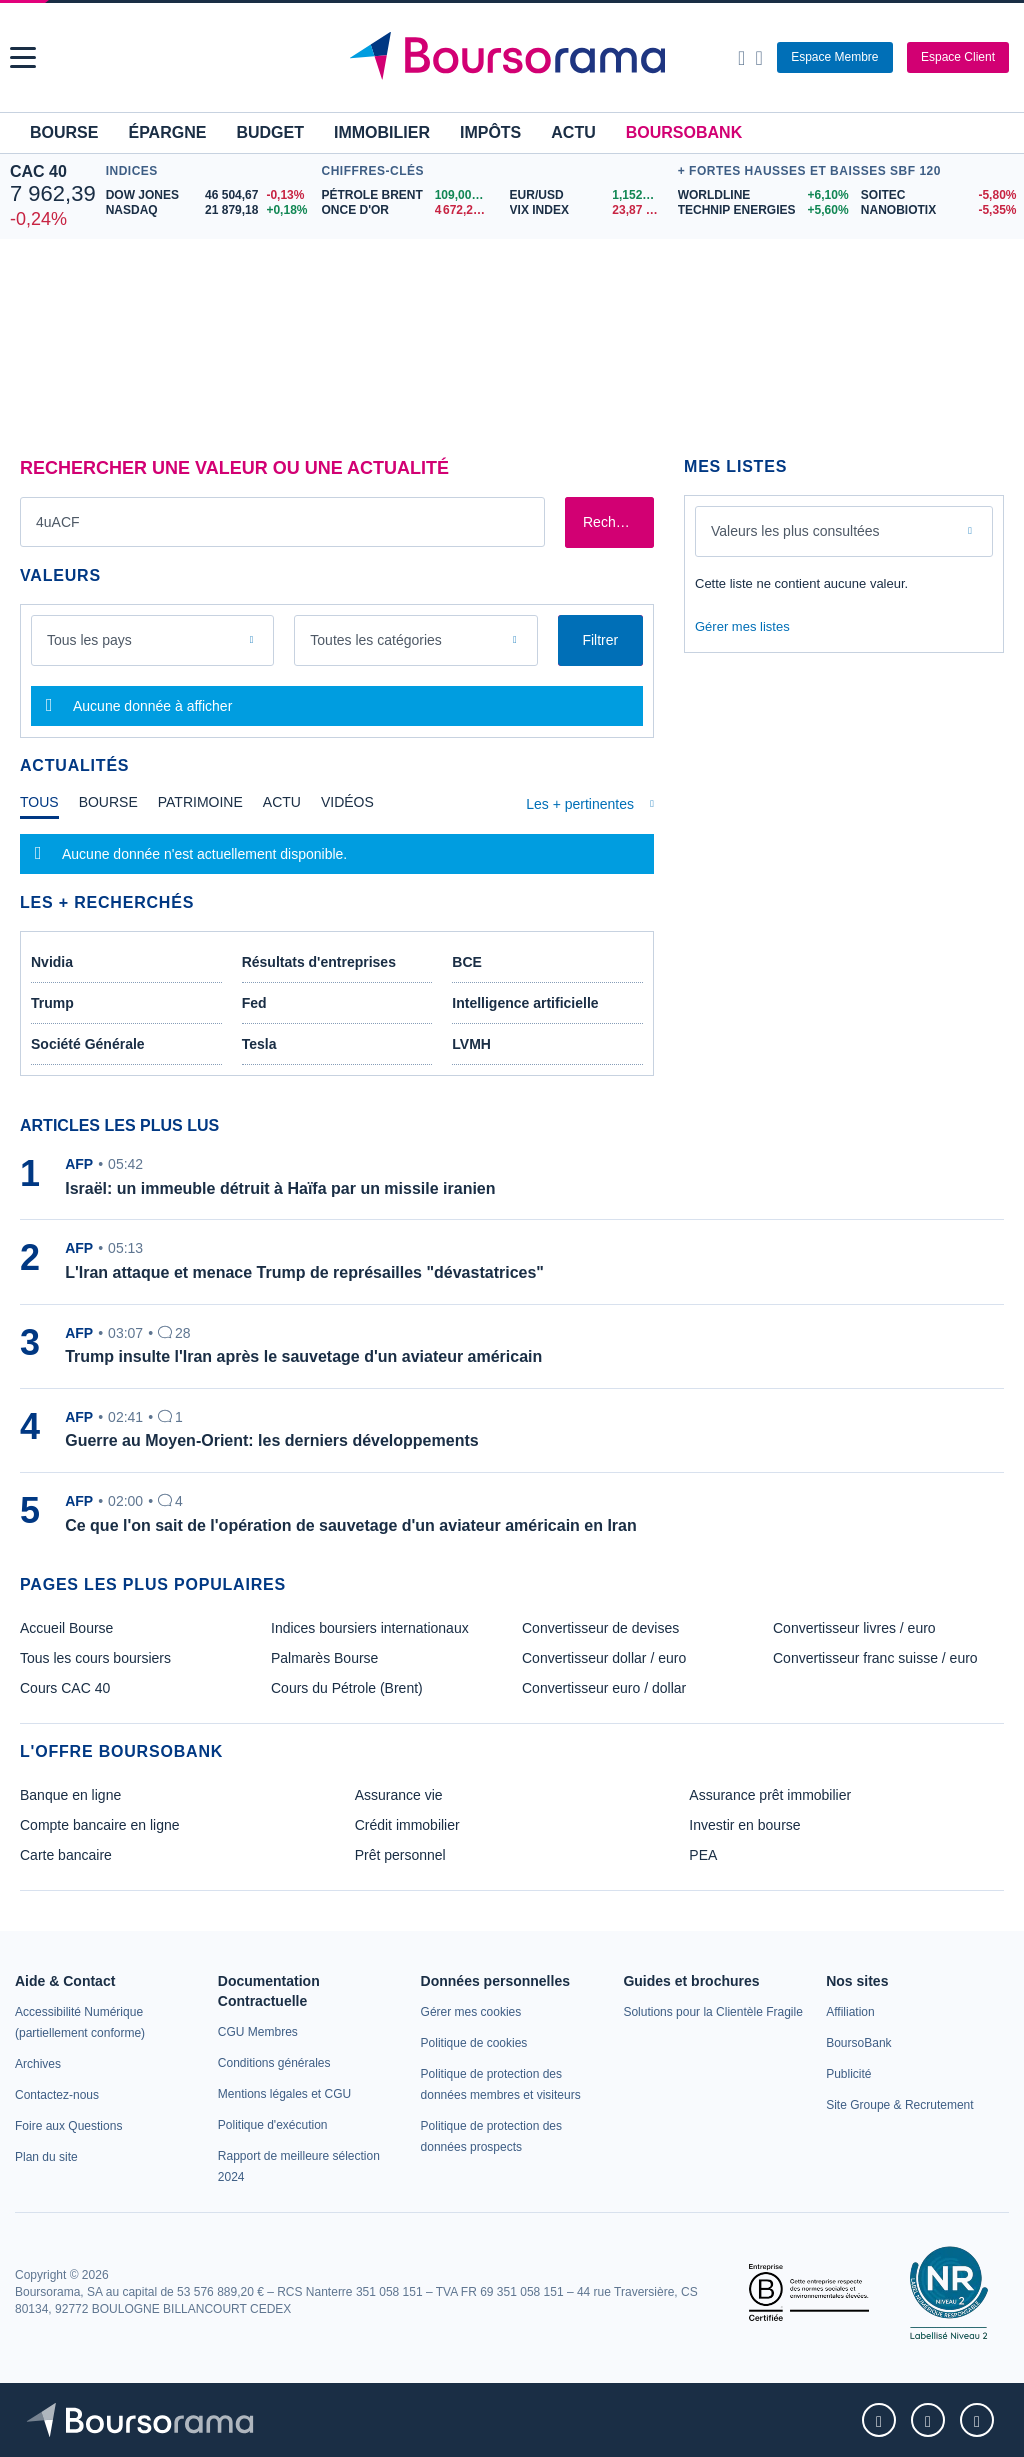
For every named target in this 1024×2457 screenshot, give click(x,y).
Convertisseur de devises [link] (600, 1628)
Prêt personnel (400, 1855)
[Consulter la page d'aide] (758, 58)
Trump (52, 1003)
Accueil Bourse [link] (66, 1628)
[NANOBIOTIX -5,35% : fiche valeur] (937, 210)
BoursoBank (684, 132)
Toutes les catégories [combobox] (376, 640)
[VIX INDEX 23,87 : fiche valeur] (589, 210)
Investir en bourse (744, 1825)
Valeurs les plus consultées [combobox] (795, 531)
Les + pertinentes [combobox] (580, 804)
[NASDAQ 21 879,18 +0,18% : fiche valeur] (209, 210)
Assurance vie (399, 1795)
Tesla (259, 1044)
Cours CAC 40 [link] (65, 1688)
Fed (254, 1003)
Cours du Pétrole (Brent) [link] (347, 1688)
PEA (703, 1855)
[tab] (39, 807)
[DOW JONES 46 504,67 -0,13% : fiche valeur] (209, 195)
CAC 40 (38, 171)
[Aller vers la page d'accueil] (515, 58)
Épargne (167, 132)
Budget (270, 132)
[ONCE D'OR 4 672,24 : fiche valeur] (407, 210)
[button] (23, 57)
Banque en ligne (70, 1795)
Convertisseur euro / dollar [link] (604, 1688)
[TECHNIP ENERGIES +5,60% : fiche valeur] (762, 210)
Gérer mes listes (742, 626)
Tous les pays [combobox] (89, 640)
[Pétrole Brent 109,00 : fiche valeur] (407, 195)
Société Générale (88, 1044)
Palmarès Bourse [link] (324, 1658)
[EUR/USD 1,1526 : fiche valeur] (589, 195)
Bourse (64, 132)
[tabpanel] (337, 854)
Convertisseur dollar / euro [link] (604, 1658)
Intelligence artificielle (525, 1003)
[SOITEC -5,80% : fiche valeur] (937, 195)
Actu (573, 132)
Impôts (490, 132)
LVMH (471, 1044)
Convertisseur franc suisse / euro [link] (875, 1658)
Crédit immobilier (407, 1825)
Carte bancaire (66, 1855)
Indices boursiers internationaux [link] (370, 1628)
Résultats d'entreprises (319, 962)
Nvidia (52, 962)
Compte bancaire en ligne (100, 1825)
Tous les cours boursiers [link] (95, 1658)
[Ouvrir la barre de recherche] (741, 58)
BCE (467, 962)
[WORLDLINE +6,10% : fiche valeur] (762, 195)
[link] (38, 2064)
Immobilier (382, 132)
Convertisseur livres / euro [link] (854, 1628)
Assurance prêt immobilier (770, 1795)
